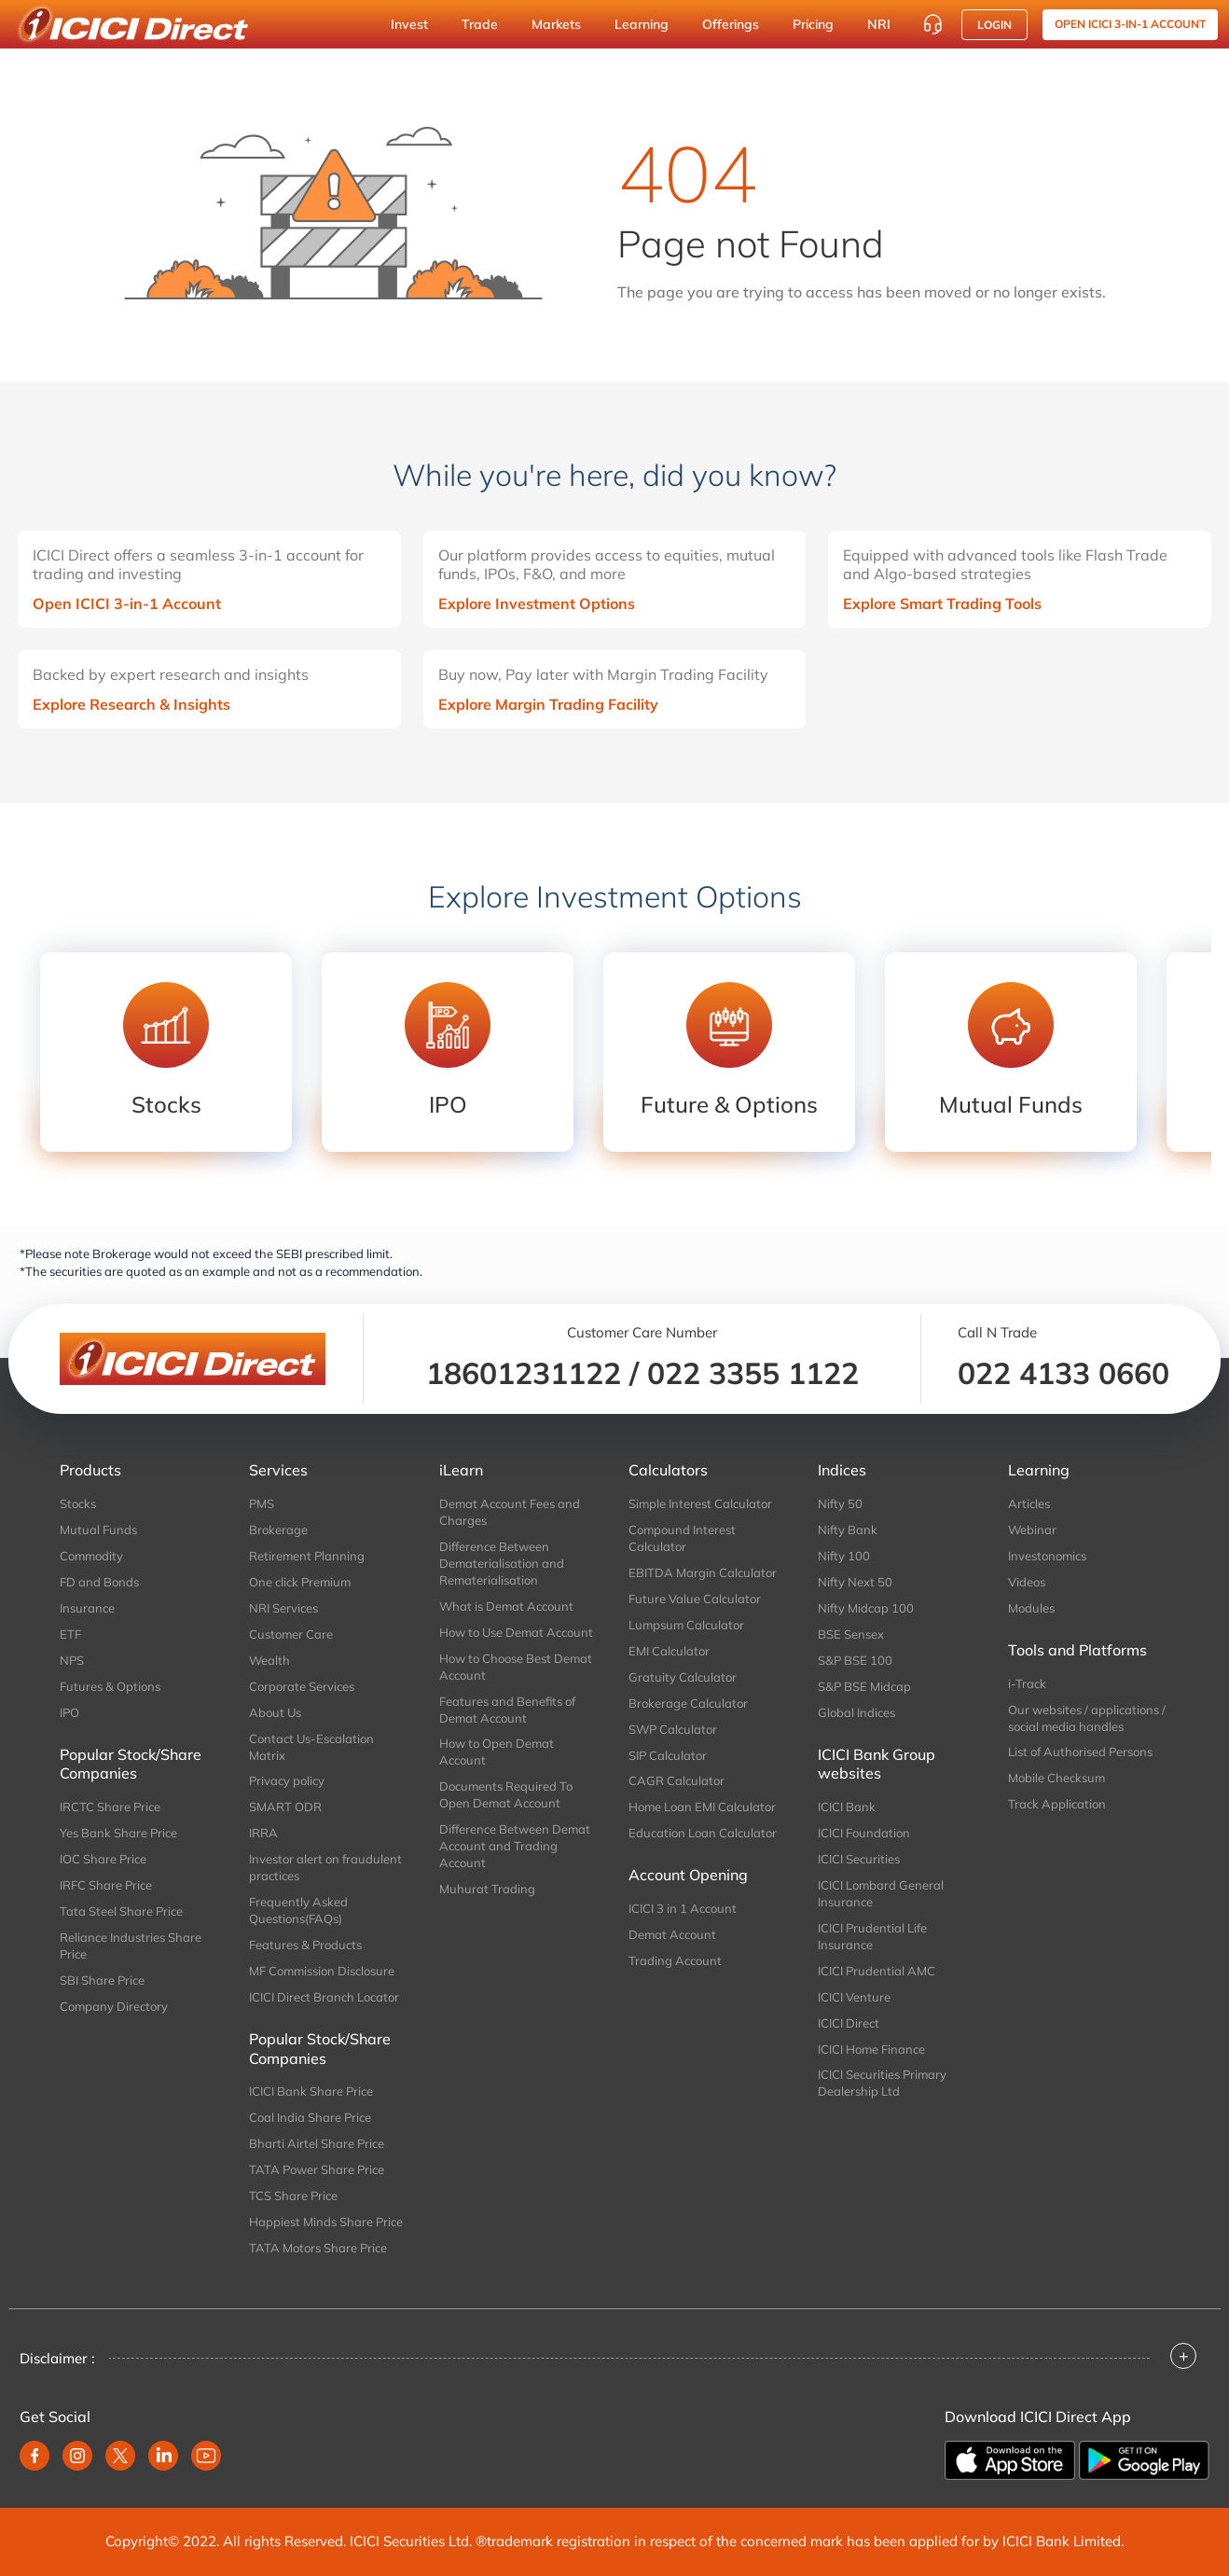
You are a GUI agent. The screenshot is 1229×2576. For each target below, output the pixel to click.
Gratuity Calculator (682, 1676)
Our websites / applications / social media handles (1087, 1718)
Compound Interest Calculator (682, 1538)
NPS (72, 1660)
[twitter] (120, 2456)
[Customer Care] (932, 24)
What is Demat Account (506, 1606)
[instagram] (77, 2456)
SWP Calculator (672, 1729)
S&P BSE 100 (855, 1660)
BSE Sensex (851, 1634)
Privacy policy (287, 1780)
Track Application (1057, 1803)
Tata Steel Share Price (121, 1911)
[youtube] (206, 2456)
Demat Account (672, 1934)
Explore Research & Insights (131, 704)
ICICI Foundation (864, 1832)
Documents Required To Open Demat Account (506, 1794)
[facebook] (34, 2456)
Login (994, 25)
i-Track (1027, 1683)
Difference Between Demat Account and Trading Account (514, 1845)
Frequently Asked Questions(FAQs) (298, 1910)
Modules (1031, 1607)
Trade (480, 24)
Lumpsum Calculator (686, 1624)
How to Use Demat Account (516, 1632)
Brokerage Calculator (688, 1703)
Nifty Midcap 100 (866, 1607)
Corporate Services (301, 1686)
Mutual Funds (98, 1529)
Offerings (730, 24)
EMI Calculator (669, 1650)
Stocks (78, 1503)
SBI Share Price (102, 1980)
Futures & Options (110, 1686)
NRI (879, 24)
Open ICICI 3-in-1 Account (127, 603)
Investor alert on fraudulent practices (325, 1867)
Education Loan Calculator (702, 1832)
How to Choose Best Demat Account (515, 1667)
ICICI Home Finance (871, 2049)
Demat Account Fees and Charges (509, 1512)
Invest (409, 24)
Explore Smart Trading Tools (942, 603)
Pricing (813, 24)
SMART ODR (285, 1806)
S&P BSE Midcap (864, 1686)
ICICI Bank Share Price (311, 2091)
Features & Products (305, 1944)
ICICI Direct (848, 2022)
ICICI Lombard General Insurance (881, 1893)
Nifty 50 (840, 1503)
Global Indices (856, 1712)
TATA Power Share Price (316, 2169)
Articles (1029, 1503)
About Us (275, 1712)
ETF (70, 1634)
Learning (641, 24)
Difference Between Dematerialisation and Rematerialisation (501, 1563)
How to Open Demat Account (496, 1751)
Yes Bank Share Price (118, 1832)
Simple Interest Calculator (700, 1503)
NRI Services (283, 1607)
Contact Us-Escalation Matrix (311, 1747)
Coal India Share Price (310, 2117)
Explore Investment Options (536, 603)
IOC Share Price (103, 1858)
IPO (69, 1712)
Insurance (87, 1607)
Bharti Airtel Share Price (316, 2143)
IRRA (263, 1832)
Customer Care (291, 1634)
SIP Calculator (667, 1755)
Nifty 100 (844, 1555)
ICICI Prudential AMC (876, 1970)
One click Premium (300, 1581)
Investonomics (1047, 1555)
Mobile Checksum (1056, 1777)
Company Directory (114, 2006)
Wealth (269, 1660)
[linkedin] (163, 2456)
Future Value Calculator (694, 1598)
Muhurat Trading (487, 1888)
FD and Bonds (99, 1581)
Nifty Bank (847, 1529)
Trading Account (675, 1960)
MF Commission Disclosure (321, 1970)
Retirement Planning (307, 1555)
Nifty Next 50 (855, 1581)
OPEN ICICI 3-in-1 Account (1130, 24)
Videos (1026, 1581)
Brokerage (278, 1529)
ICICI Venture (854, 1996)
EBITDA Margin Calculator (702, 1572)
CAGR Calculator (676, 1780)
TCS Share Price (293, 2195)
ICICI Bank (847, 1806)
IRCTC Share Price (110, 1806)
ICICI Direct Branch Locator (324, 1996)
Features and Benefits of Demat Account (507, 1709)
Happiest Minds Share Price (326, 2221)
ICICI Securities (859, 1858)
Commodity (91, 1555)
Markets (556, 24)
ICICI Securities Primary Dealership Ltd (882, 2082)
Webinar (1032, 1529)
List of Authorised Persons (1080, 1751)
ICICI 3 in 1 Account (682, 1908)
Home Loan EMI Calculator (702, 1806)
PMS (261, 1503)
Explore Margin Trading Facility (548, 704)
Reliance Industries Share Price (130, 1945)
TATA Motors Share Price (318, 2247)
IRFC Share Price (106, 1884)
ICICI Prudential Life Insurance (872, 1936)
